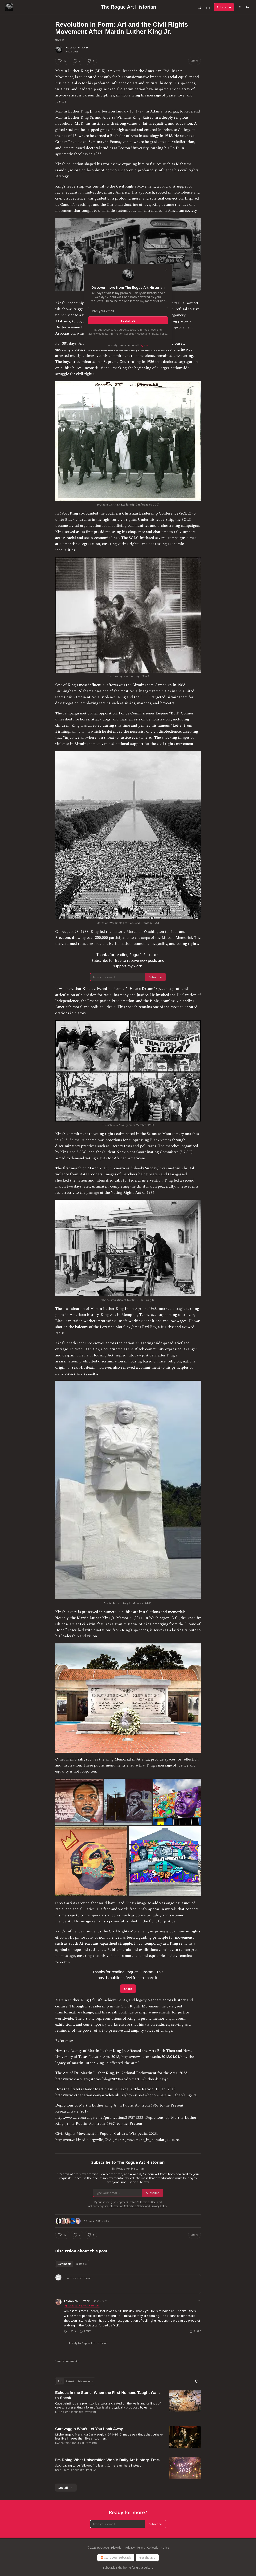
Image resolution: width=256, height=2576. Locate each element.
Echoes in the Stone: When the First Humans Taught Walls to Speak (108, 2395)
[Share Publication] (208, 7)
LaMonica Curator (77, 2301)
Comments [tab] (64, 2264)
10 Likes (89, 2221)
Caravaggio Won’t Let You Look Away (89, 2429)
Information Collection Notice (127, 333)
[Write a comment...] (132, 2284)
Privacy (130, 2547)
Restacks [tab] (81, 2264)
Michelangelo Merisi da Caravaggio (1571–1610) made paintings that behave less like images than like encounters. (109, 2436)
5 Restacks (102, 2221)
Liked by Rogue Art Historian (82, 2305)
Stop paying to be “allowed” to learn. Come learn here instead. (98, 2465)
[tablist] (72, 2264)
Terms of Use (148, 329)
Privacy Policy (159, 333)
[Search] (199, 7)
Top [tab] (60, 2381)
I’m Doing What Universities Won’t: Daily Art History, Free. (107, 2460)
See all (65, 2488)
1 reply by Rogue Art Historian (88, 2343)
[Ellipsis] (199, 2300)
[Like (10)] (62, 61)
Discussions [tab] (85, 2381)
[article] (128, 2404)
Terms (141, 2547)
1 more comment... (67, 2361)
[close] (166, 270)
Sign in (244, 7)
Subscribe (224, 7)
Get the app (147, 2557)
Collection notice (158, 2547)
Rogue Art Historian (77, 47)
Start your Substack (115, 2557)
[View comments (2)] (77, 61)
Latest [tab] (70, 2381)
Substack (109, 2567)
